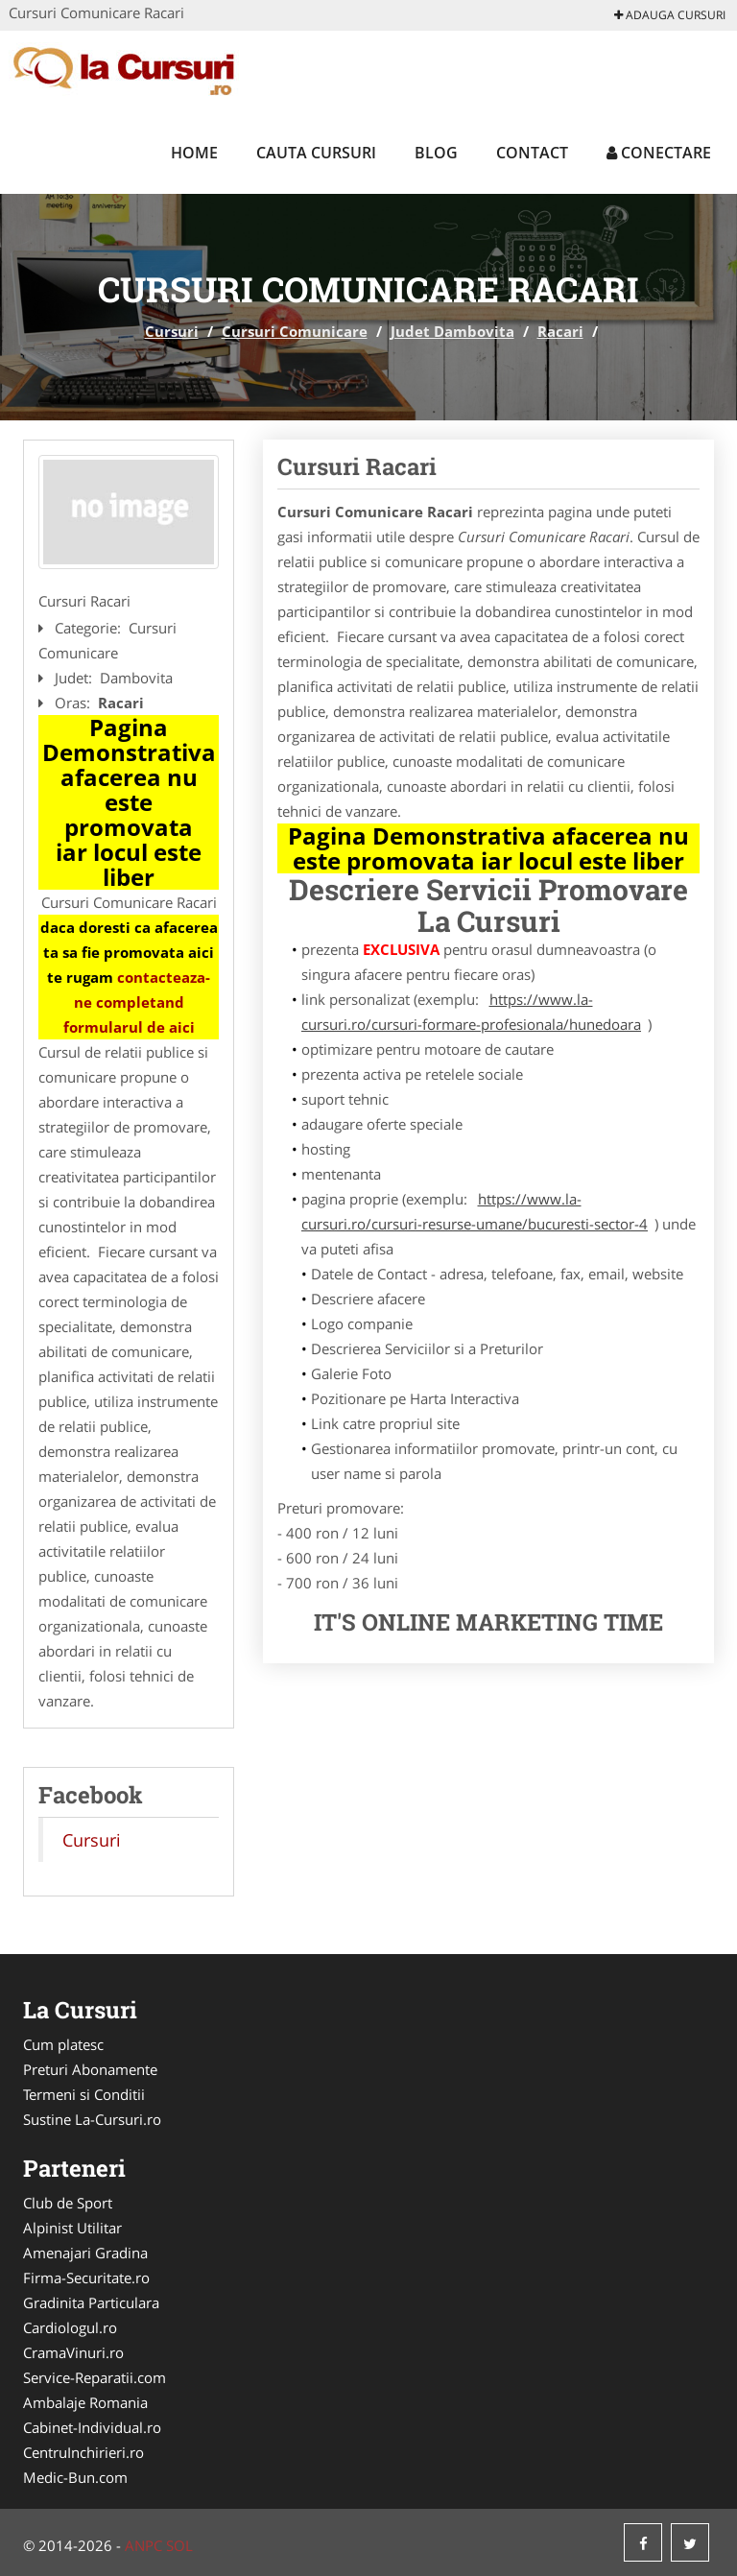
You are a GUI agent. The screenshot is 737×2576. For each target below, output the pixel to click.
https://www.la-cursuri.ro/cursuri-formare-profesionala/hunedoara (471, 1012)
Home (194, 152)
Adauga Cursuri (669, 15)
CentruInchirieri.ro (83, 2452)
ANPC (143, 2545)
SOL (179, 2545)
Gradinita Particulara (91, 2302)
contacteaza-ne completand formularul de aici (137, 1002)
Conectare (658, 152)
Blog (436, 152)
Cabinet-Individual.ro (92, 2427)
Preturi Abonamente (90, 2069)
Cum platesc (63, 2044)
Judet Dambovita (452, 331)
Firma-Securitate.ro (86, 2277)
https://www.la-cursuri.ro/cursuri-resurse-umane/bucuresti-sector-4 (474, 1211)
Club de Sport (67, 2202)
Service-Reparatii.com (94, 2377)
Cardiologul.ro (70, 2327)
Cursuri (172, 331)
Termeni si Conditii (84, 2094)
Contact (532, 152)
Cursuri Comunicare (295, 331)
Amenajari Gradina (85, 2252)
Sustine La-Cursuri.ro (92, 2119)
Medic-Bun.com (75, 2477)
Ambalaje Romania (85, 2402)
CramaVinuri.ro (73, 2352)
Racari (560, 331)
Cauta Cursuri (316, 152)
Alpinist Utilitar (72, 2227)
